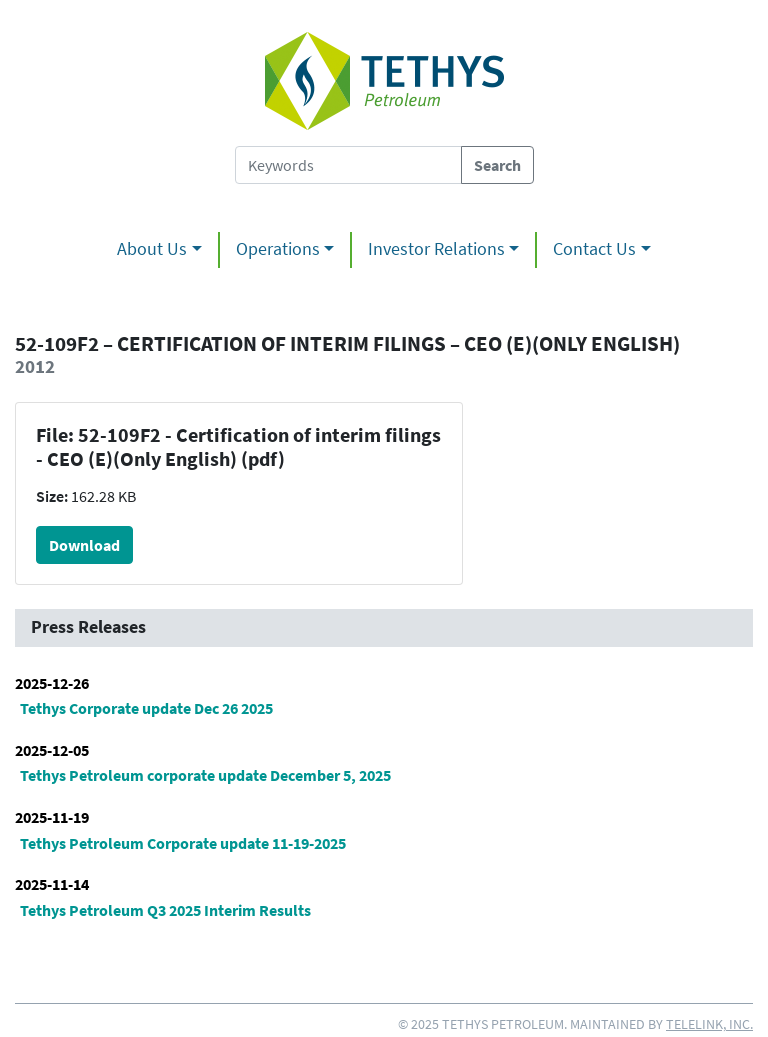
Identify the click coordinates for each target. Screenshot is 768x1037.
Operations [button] (278, 249)
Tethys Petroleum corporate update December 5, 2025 (205, 775)
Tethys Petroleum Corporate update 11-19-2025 (183, 843)
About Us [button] (152, 249)
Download (84, 545)
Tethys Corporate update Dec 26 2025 (146, 708)
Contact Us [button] (594, 249)
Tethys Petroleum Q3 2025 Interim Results (165, 910)
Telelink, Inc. (709, 1024)
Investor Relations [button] (436, 249)
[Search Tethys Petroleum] (348, 165)
